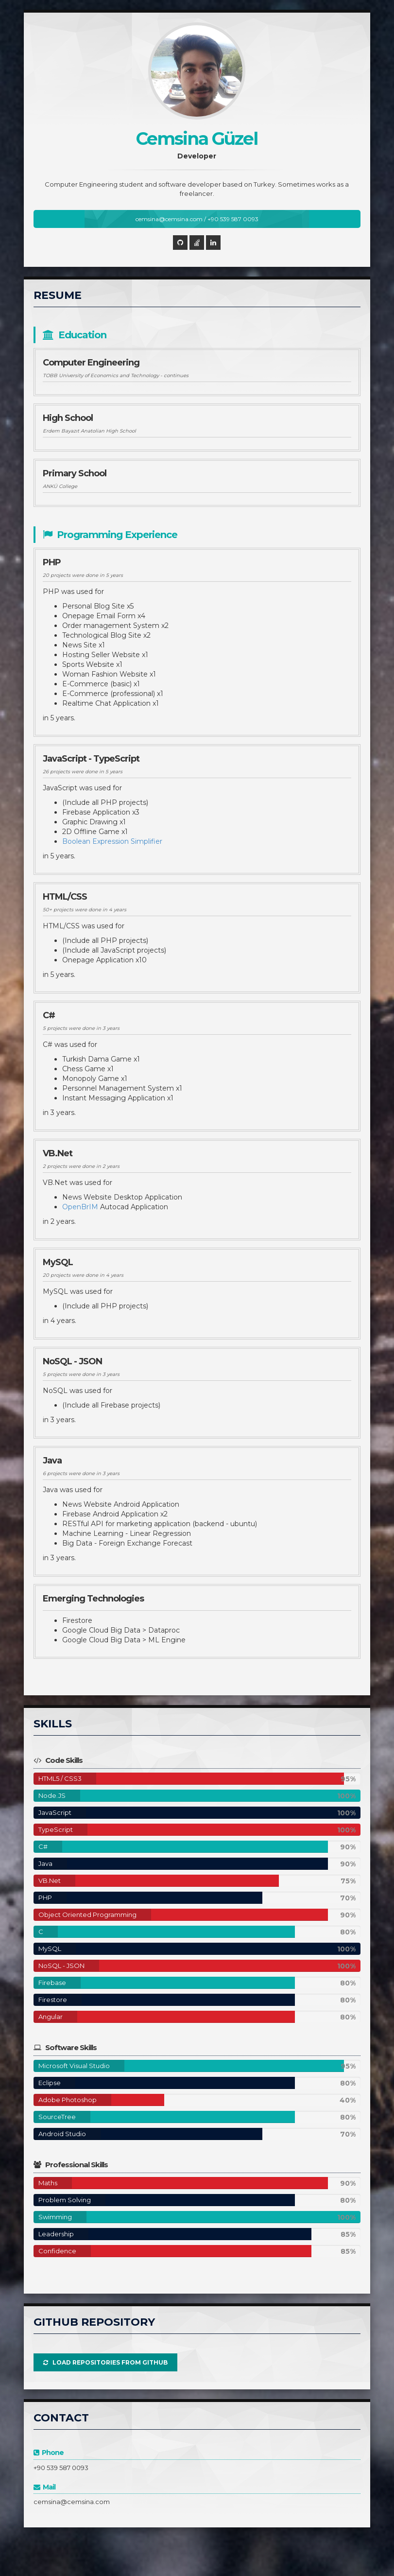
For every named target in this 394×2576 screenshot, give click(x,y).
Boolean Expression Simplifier (112, 841)
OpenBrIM (80, 1206)
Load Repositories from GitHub (105, 2362)
